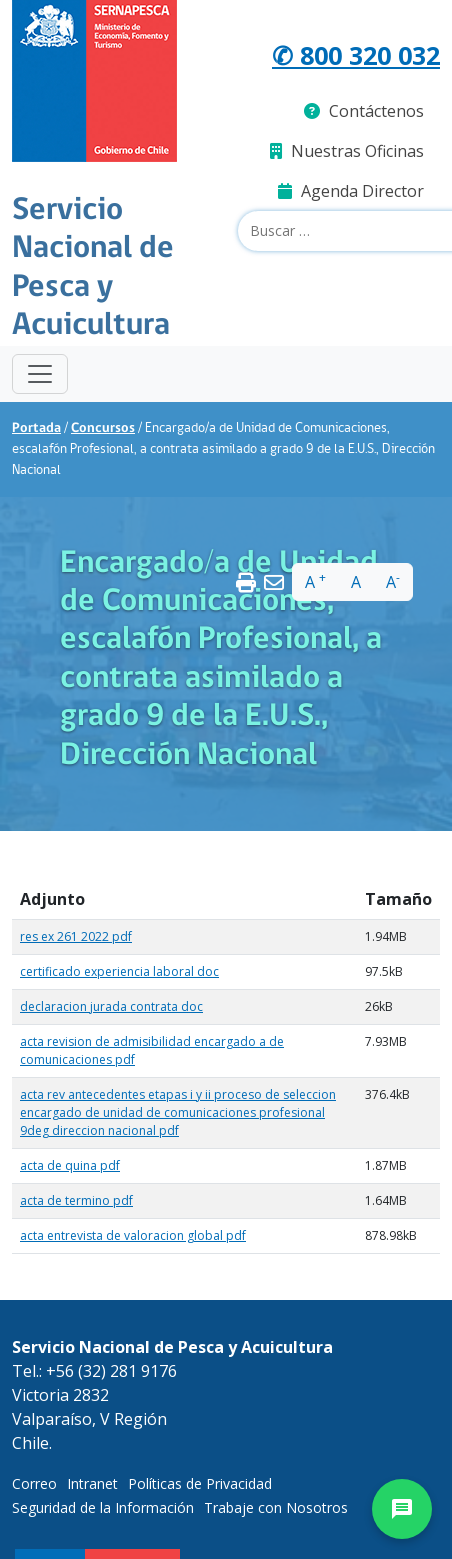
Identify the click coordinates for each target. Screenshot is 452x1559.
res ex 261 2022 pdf (76, 936)
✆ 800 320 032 (356, 55)
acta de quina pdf (70, 1165)
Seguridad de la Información (103, 1507)
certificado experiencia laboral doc (119, 971)
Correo (34, 1483)
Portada (36, 428)
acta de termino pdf (76, 1200)
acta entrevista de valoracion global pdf (133, 1235)
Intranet (92, 1483)
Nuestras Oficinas (347, 151)
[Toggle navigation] (40, 374)
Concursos (103, 428)
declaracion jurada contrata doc (111, 1006)
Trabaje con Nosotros (276, 1507)
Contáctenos (364, 111)
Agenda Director (351, 191)
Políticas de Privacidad (200, 1483)
